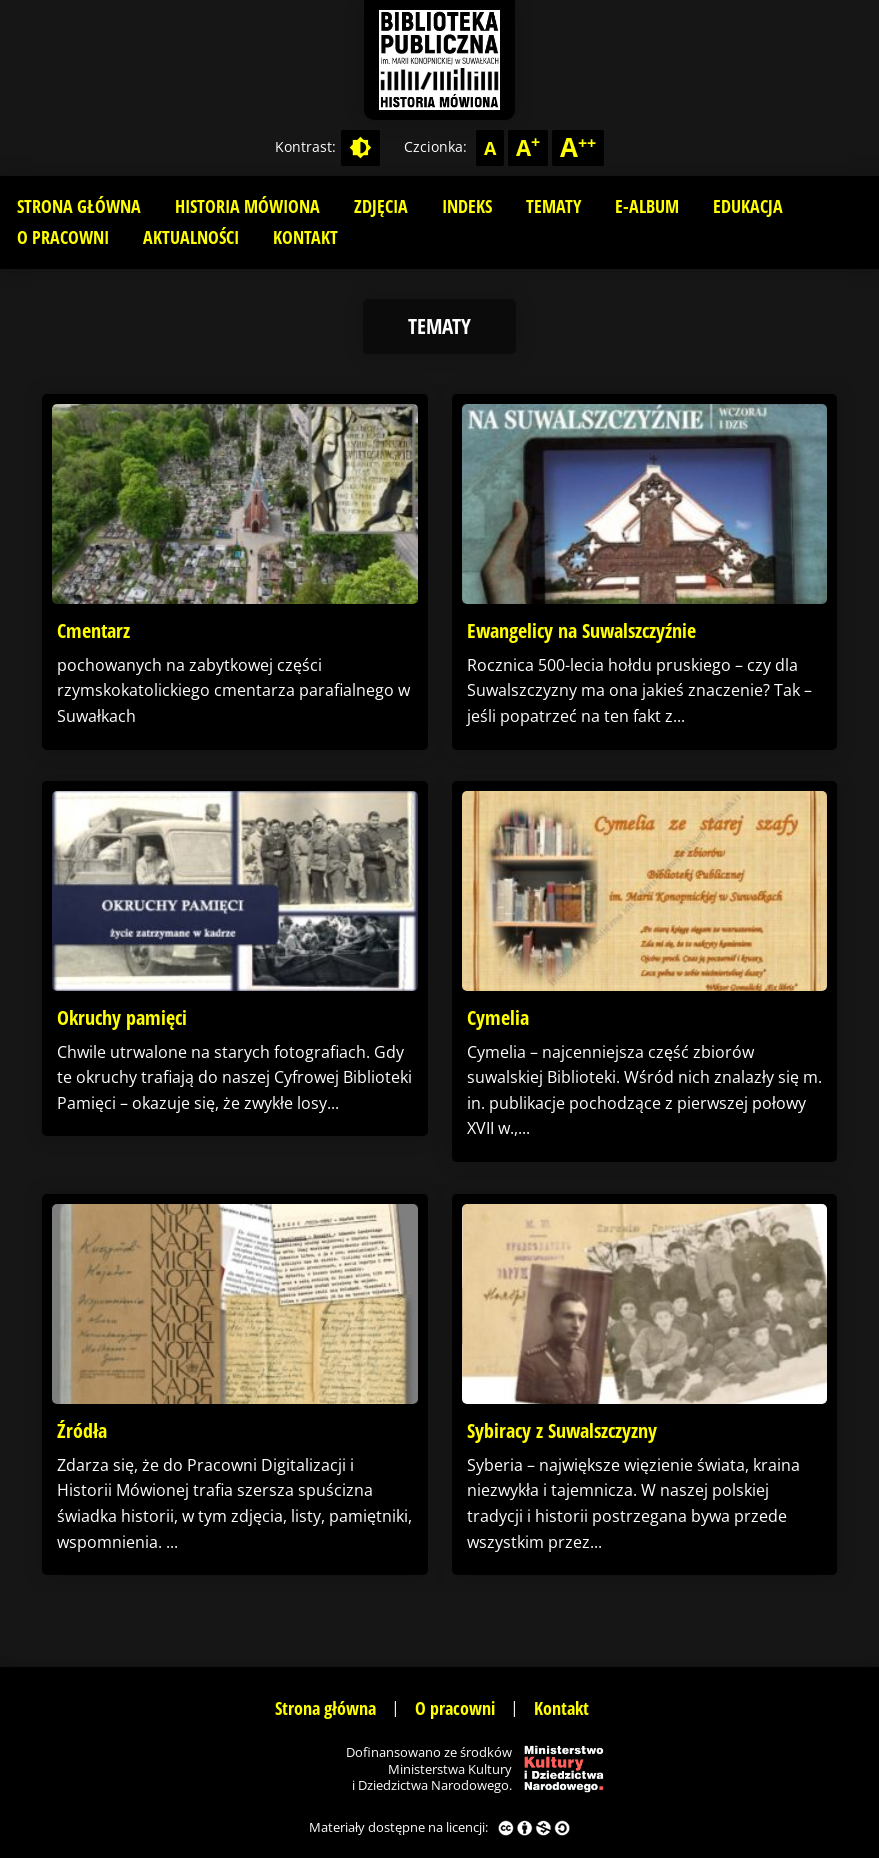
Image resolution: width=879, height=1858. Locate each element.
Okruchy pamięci (122, 1017)
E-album (647, 206)
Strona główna (79, 206)
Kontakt (305, 237)
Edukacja (748, 206)
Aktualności (191, 237)
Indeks (467, 206)
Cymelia (498, 1017)
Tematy (553, 206)
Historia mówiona (247, 206)
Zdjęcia (381, 206)
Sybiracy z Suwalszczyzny (562, 1430)
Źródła (82, 1430)
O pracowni (63, 237)
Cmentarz (93, 630)
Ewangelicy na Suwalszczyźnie (581, 630)
